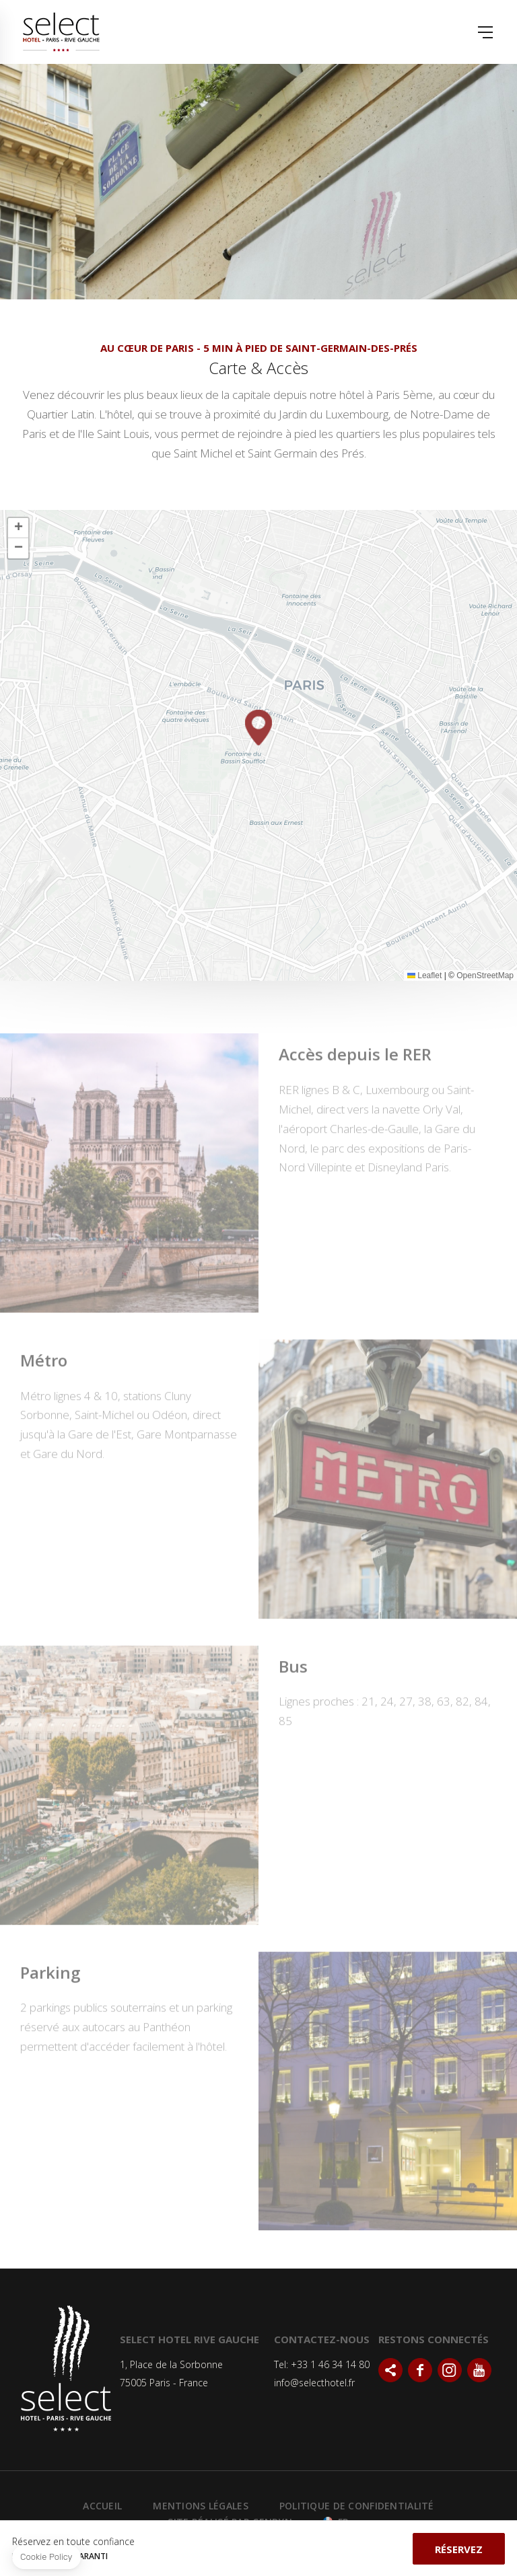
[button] (258, 727)
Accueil (102, 2505)
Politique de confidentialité (356, 2505)
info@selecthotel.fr (314, 2382)
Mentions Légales (200, 2505)
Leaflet (424, 975)
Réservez (459, 2549)
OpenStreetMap (485, 975)
